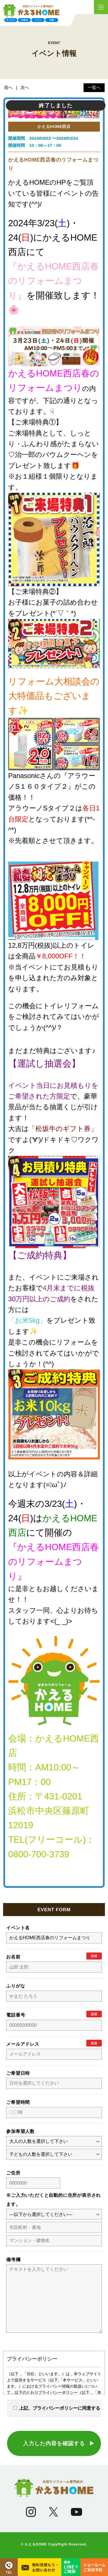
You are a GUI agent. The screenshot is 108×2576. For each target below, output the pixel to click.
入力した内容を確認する (54, 2455)
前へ (8, 87)
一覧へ (94, 87)
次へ (25, 87)
